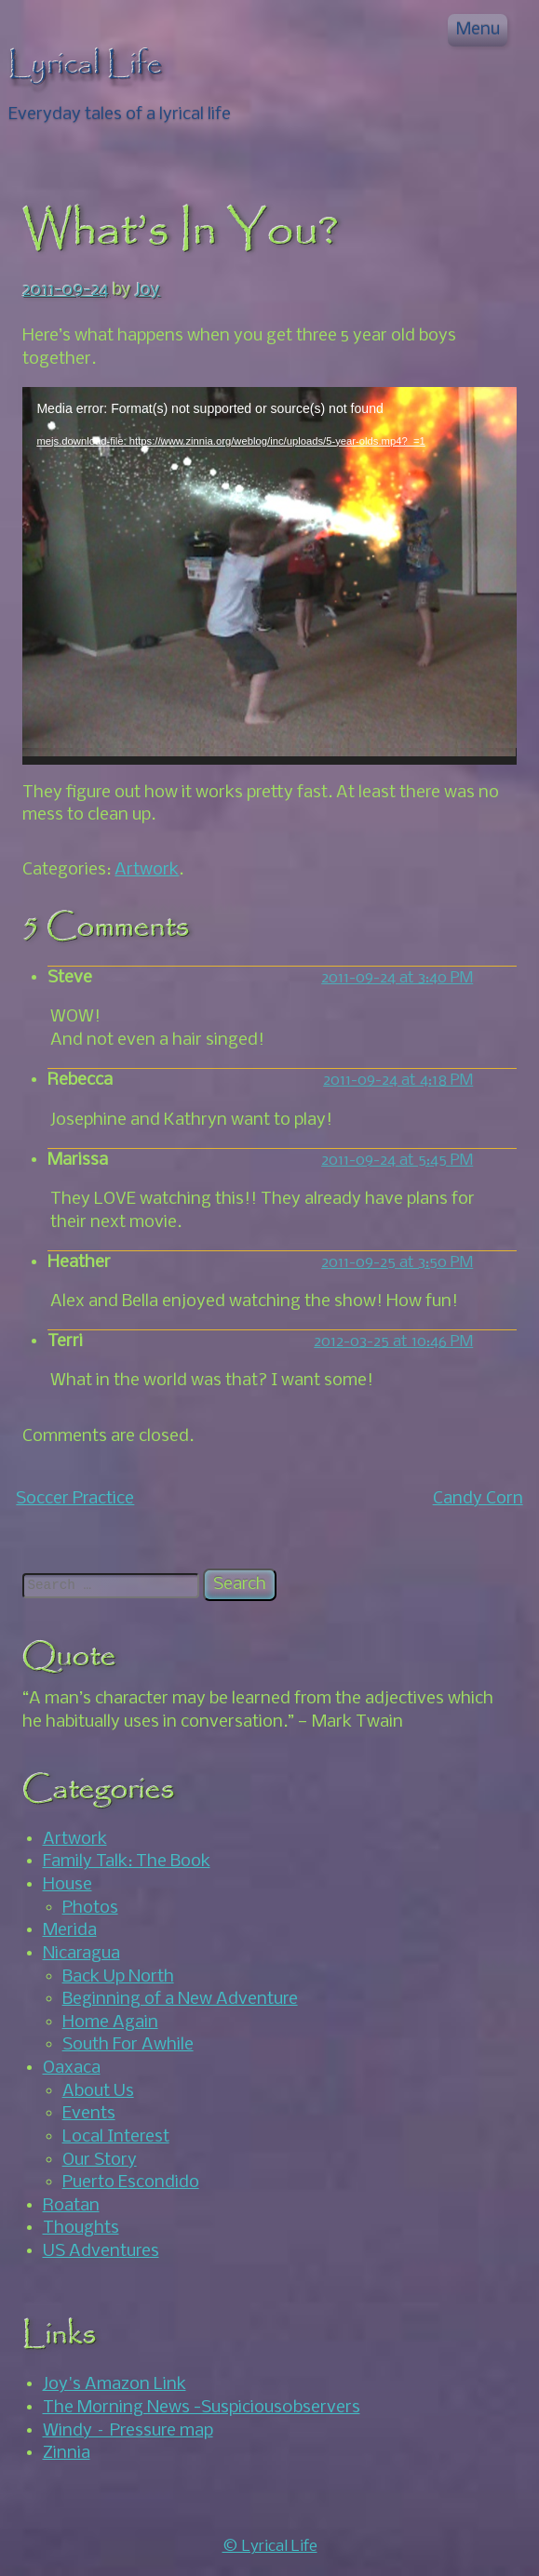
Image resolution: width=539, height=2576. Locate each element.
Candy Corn (478, 1498)
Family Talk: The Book (126, 1861)
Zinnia (66, 2453)
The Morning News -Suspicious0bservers (201, 2407)
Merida (70, 1930)
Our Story (99, 2160)
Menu (478, 29)
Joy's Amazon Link (114, 2384)
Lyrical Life (85, 65)
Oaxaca (72, 2068)
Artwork (147, 870)
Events (88, 2113)
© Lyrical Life (269, 2547)
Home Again (110, 2022)
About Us (98, 2091)
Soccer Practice (75, 1498)
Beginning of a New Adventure (180, 1999)
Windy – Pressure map (128, 2431)
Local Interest (115, 2137)
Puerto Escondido (130, 2182)
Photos (90, 1908)
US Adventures (101, 2251)
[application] (269, 576)
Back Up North (118, 1977)
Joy (147, 290)
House (67, 1884)
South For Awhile (128, 2044)
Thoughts (81, 2228)
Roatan (71, 2205)
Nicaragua (81, 1953)
